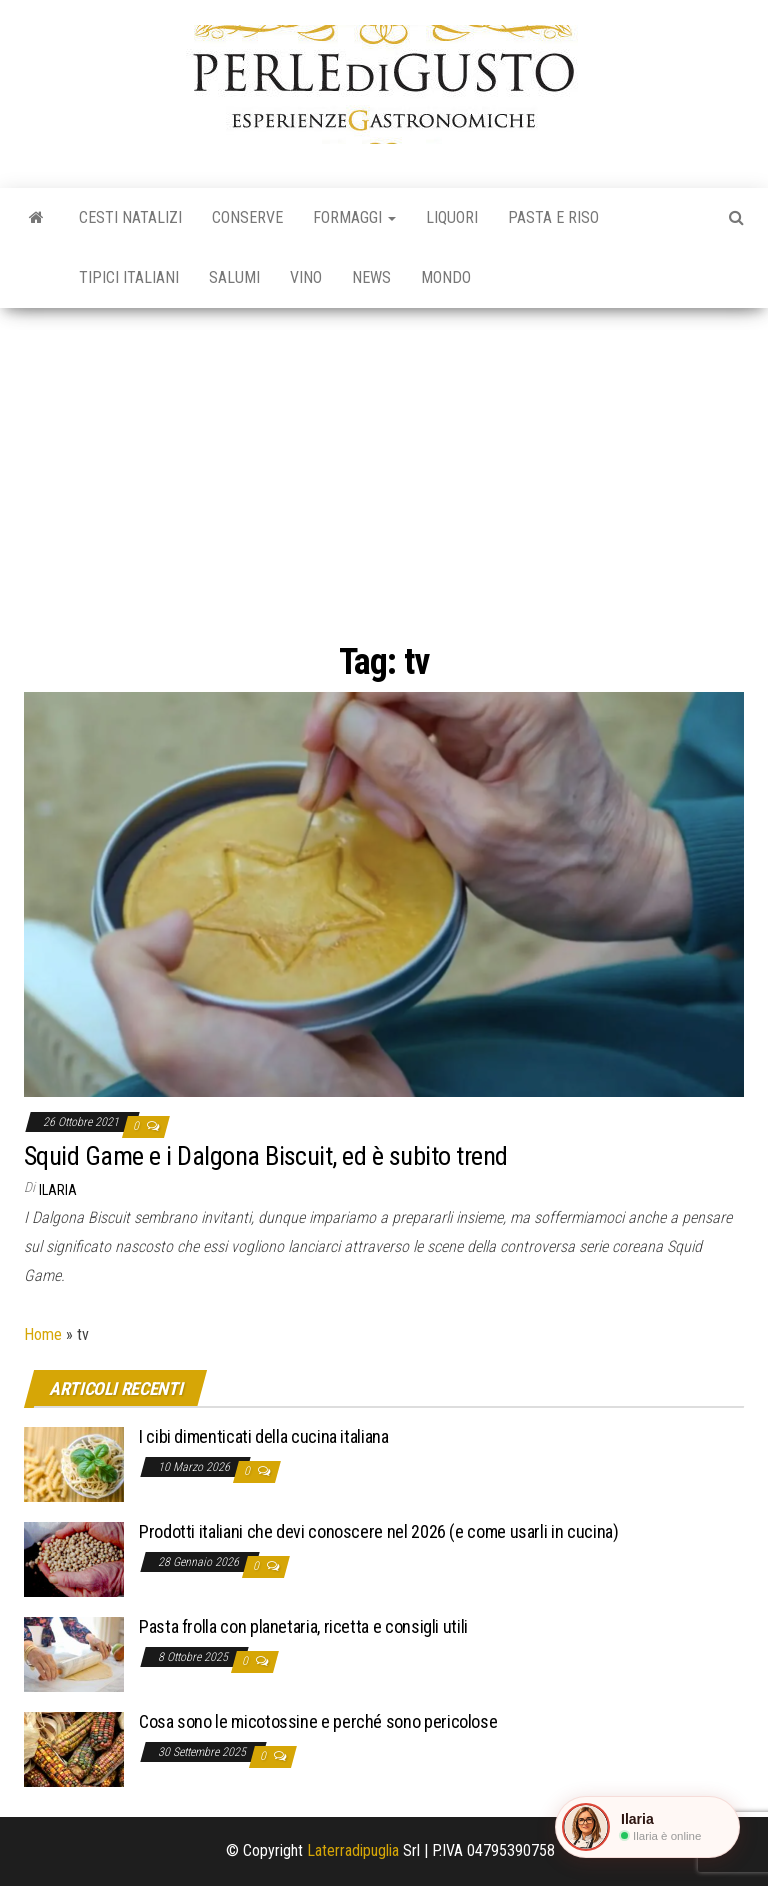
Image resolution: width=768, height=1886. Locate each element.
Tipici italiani (129, 277)
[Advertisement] (384, 458)
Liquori (452, 217)
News (371, 277)
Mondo (446, 277)
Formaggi (354, 217)
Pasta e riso (553, 217)
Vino (306, 277)
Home (43, 1334)
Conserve (247, 217)
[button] (647, 1827)
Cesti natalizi (130, 217)
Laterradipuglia (353, 1850)
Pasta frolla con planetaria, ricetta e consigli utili (303, 1626)
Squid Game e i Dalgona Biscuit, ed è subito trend (266, 1156)
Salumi (234, 277)
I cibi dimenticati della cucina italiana (264, 1436)
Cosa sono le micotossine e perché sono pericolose (318, 1721)
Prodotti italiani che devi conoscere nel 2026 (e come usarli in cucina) (378, 1531)
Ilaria (58, 1190)
